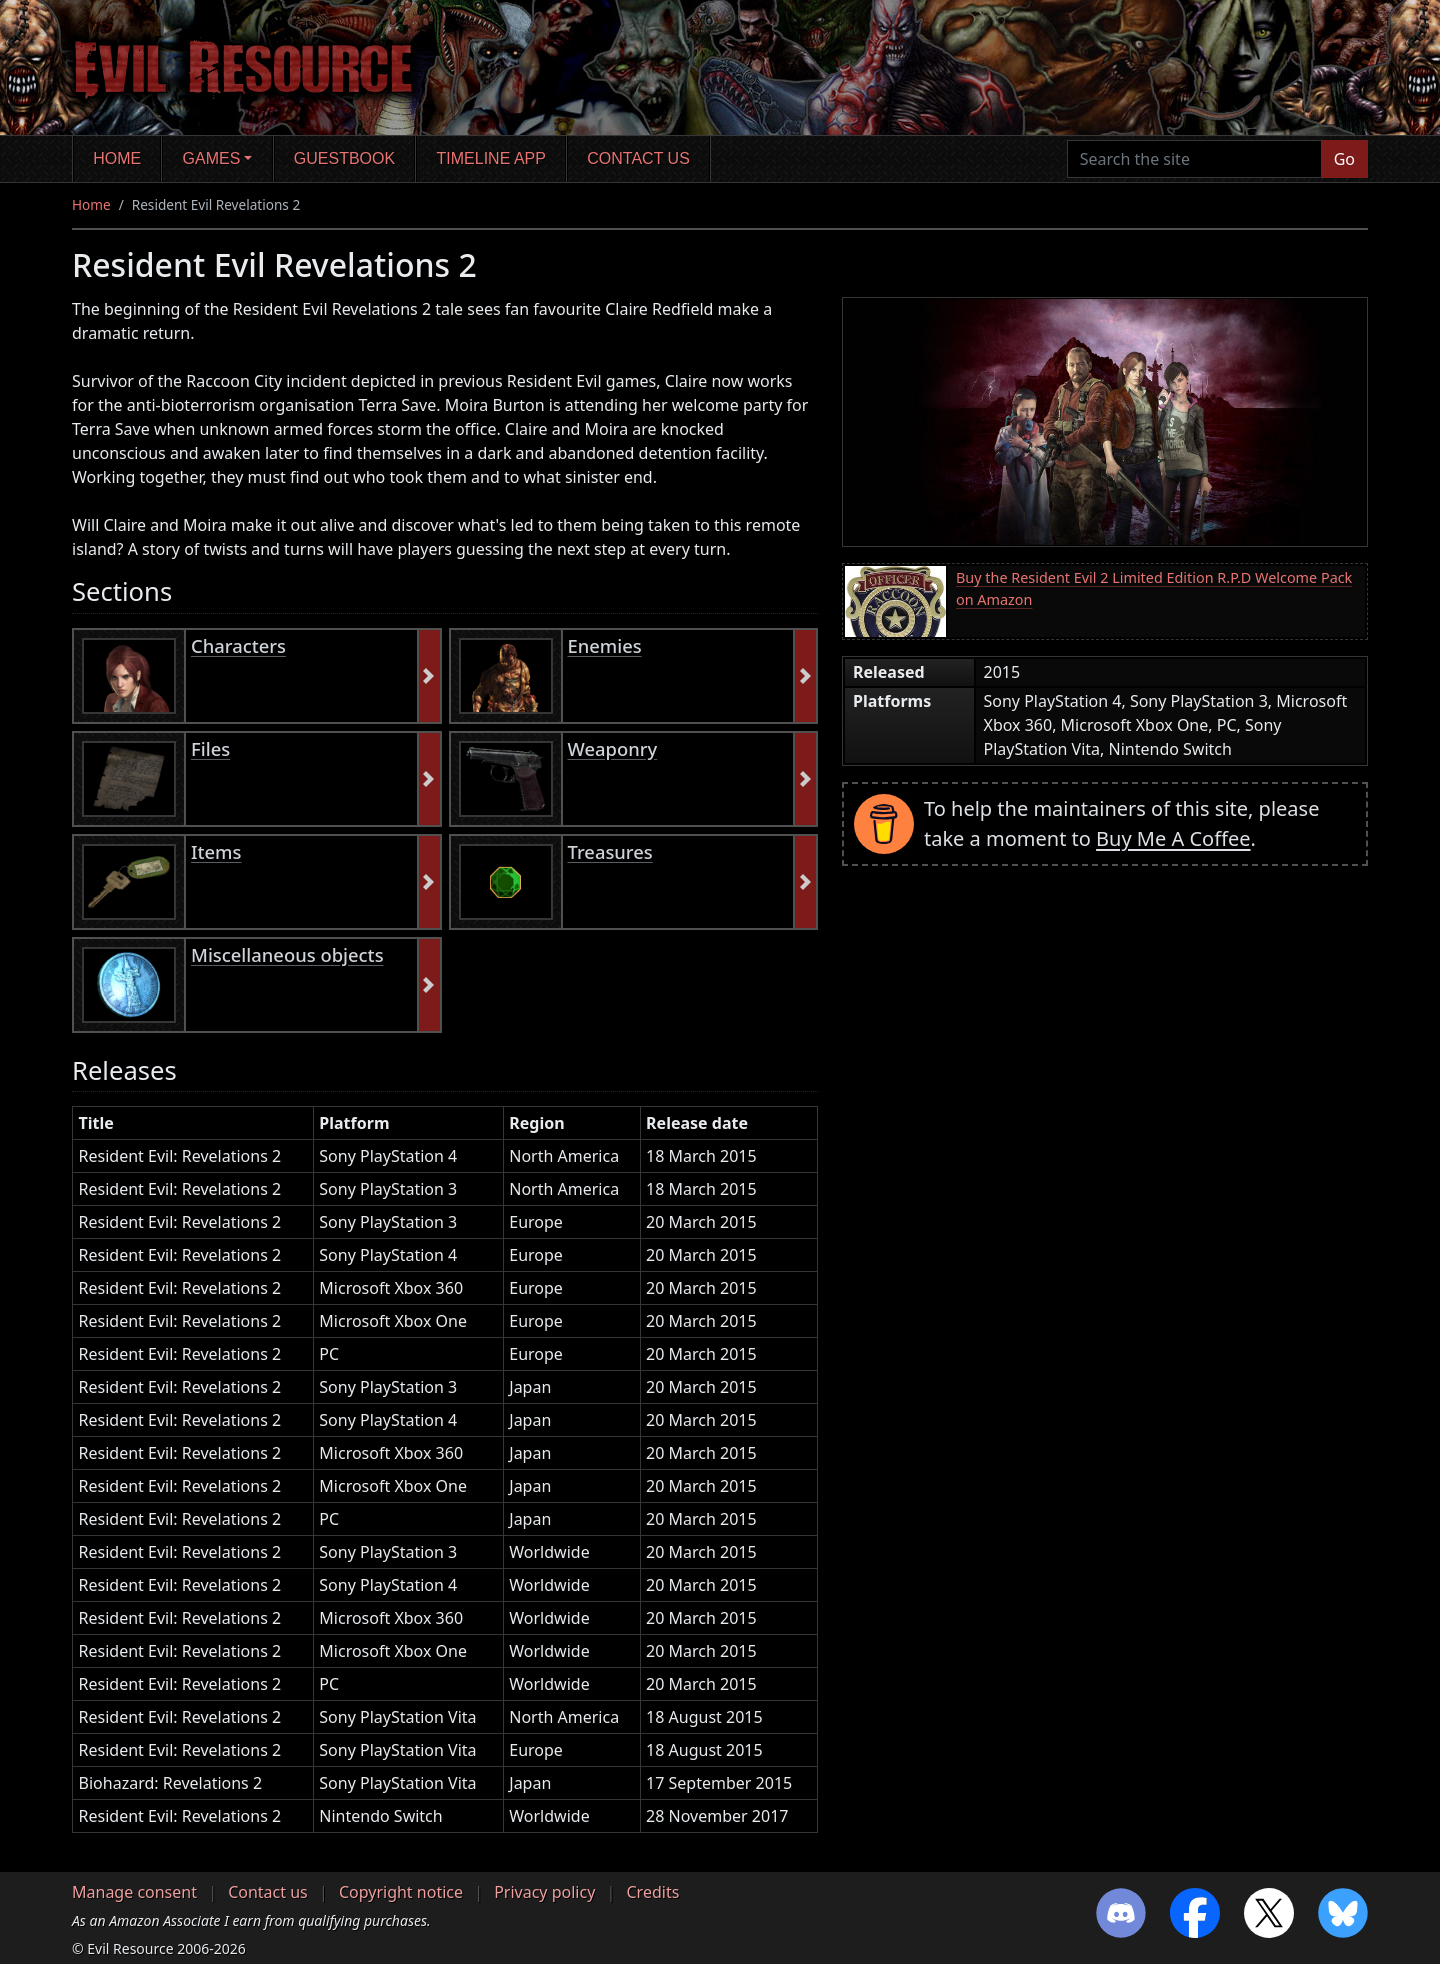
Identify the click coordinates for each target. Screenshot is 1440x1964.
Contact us (638, 158)
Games (212, 158)
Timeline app (491, 158)
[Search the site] (1194, 159)
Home (117, 158)
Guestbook (344, 158)
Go (1344, 159)
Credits (652, 1892)
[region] (445, 1477)
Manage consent (134, 1892)
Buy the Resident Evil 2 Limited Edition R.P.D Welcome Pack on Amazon (1154, 588)
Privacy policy (544, 1892)
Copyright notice (401, 1892)
